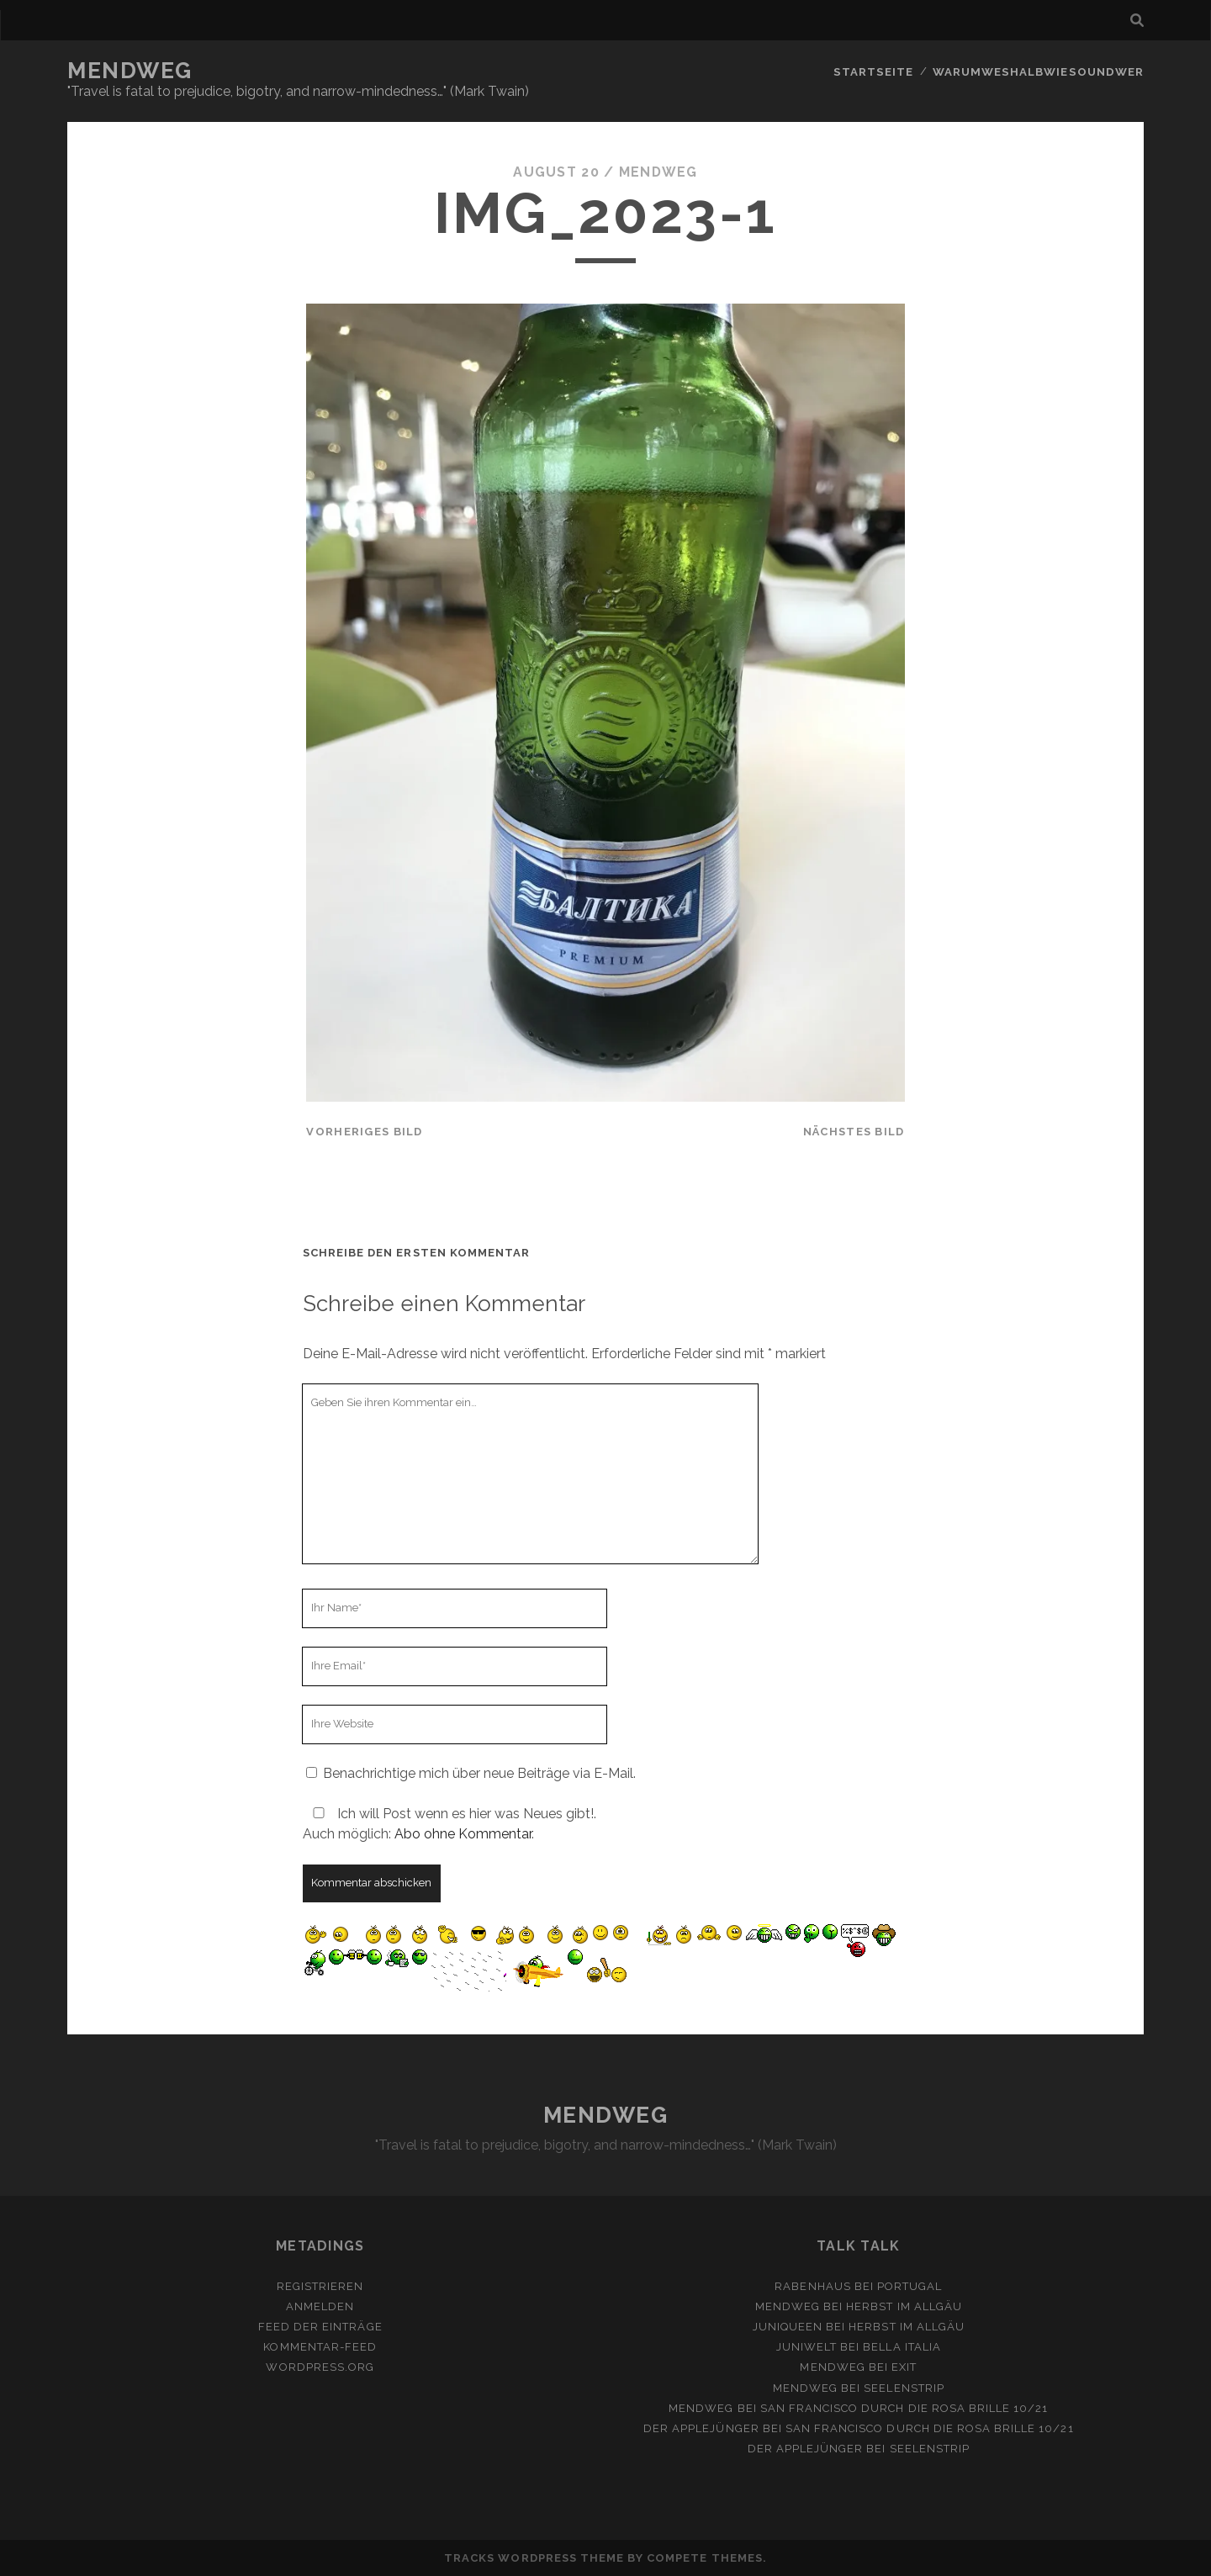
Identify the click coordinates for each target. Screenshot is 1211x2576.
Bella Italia (902, 2347)
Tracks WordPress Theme (534, 2558)
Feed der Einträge (320, 2326)
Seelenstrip (904, 2387)
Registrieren (320, 2286)
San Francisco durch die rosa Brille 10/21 (904, 2408)
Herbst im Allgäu (904, 2306)
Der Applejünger (701, 2428)
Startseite (877, 71)
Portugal (909, 2286)
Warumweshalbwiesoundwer (1040, 71)
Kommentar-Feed (320, 2347)
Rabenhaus (812, 2286)
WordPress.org (320, 2367)
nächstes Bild (854, 1131)
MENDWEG (130, 70)
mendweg (658, 172)
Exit (904, 2367)
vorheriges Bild (364, 1131)
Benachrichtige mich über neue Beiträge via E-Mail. (479, 1773)
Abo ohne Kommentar (462, 1834)
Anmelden (320, 2306)
